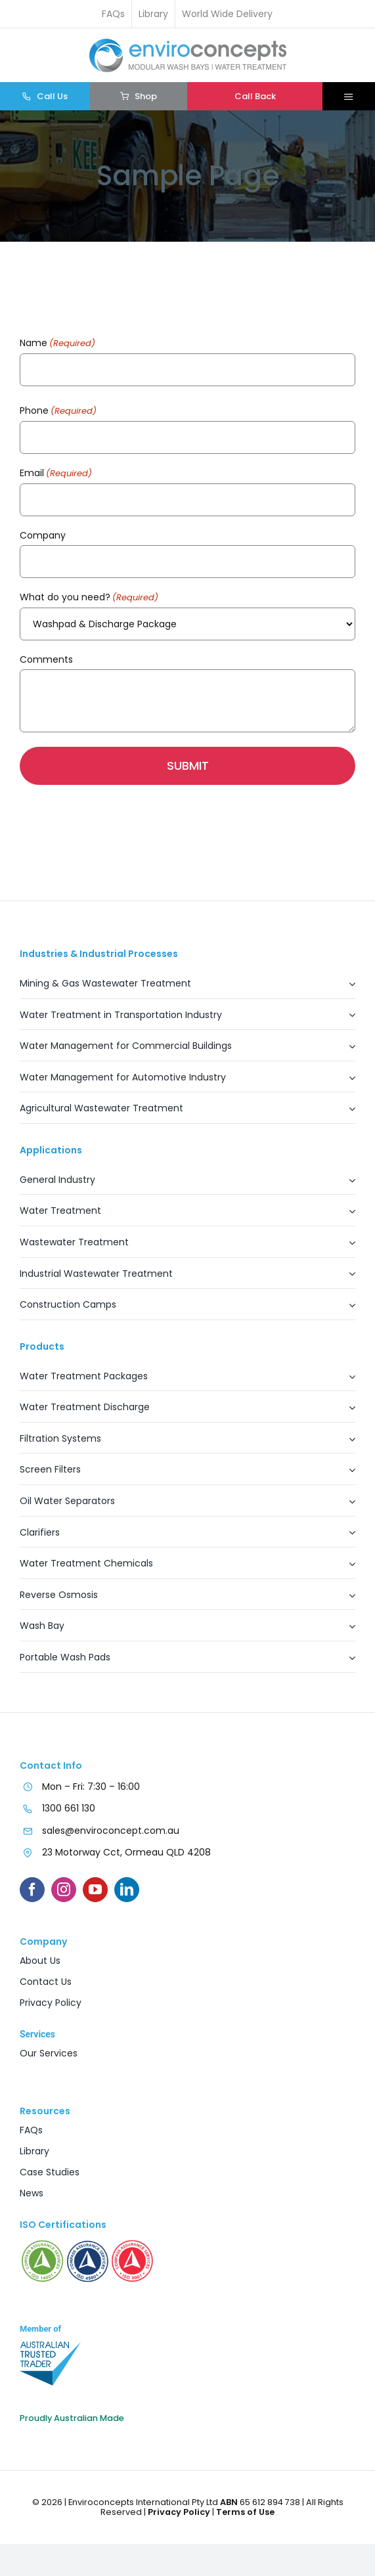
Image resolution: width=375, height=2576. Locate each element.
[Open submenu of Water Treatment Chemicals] (345, 1567)
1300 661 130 (68, 1808)
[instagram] (63, 1889)
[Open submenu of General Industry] (345, 1184)
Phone (58, 411)
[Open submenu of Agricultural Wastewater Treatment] (345, 1112)
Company (43, 535)
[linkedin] (126, 1889)
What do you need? (89, 597)
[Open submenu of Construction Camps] (345, 1309)
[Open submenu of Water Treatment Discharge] (345, 1411)
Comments (46, 659)
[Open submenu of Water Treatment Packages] (345, 1380)
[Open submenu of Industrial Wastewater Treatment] (345, 1278)
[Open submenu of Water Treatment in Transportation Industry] (345, 1019)
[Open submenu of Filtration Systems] (345, 1442)
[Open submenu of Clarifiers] (345, 1536)
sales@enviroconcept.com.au (110, 1830)
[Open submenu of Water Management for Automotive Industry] (345, 1081)
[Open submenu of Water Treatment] (345, 1215)
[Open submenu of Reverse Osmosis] (345, 1599)
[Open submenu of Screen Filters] (345, 1473)
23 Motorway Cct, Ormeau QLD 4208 (126, 1852)
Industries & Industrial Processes (99, 953)
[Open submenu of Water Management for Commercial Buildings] (345, 1050)
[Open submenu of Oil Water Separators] (345, 1505)
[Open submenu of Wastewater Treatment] (345, 1246)
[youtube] (95, 1889)
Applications (51, 1150)
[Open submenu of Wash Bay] (345, 1630)
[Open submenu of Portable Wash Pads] (345, 1661)
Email (56, 473)
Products (42, 1346)
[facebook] (32, 1889)
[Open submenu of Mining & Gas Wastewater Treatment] (345, 987)
